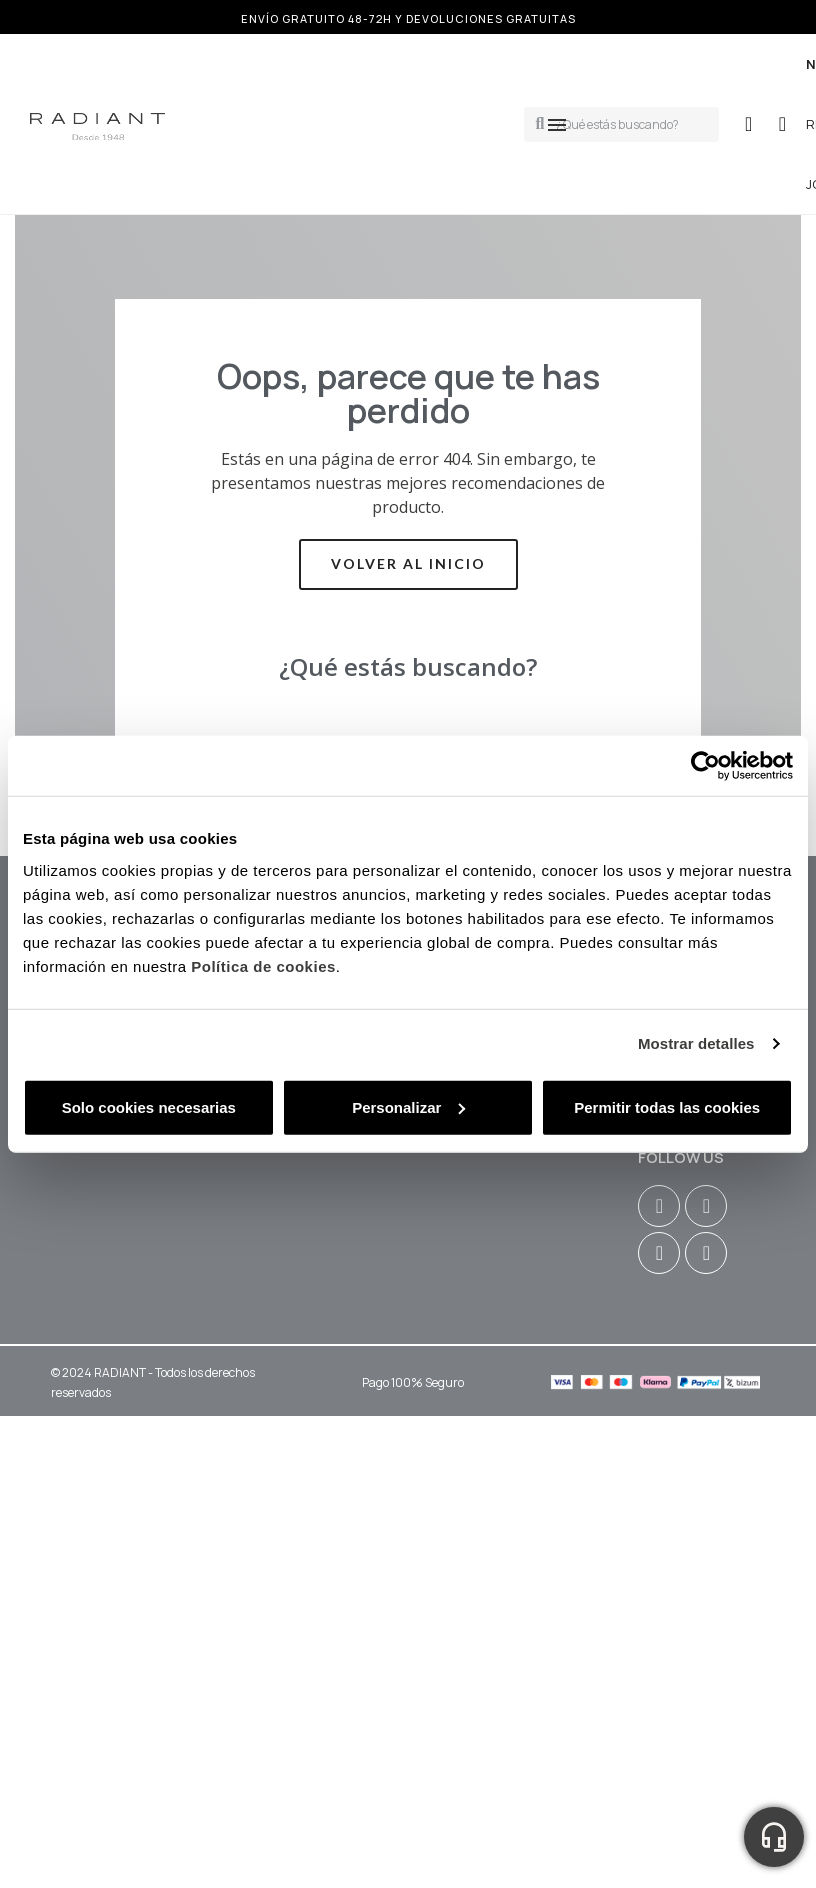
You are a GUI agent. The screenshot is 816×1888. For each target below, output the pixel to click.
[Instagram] (659, 1206)
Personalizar (408, 1106)
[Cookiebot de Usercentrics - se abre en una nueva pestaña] (705, 766)
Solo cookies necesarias (149, 1106)
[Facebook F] (706, 1206)
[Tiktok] (706, 1253)
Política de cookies (263, 965)
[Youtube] (659, 1253)
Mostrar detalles (696, 1043)
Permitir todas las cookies (667, 1106)
